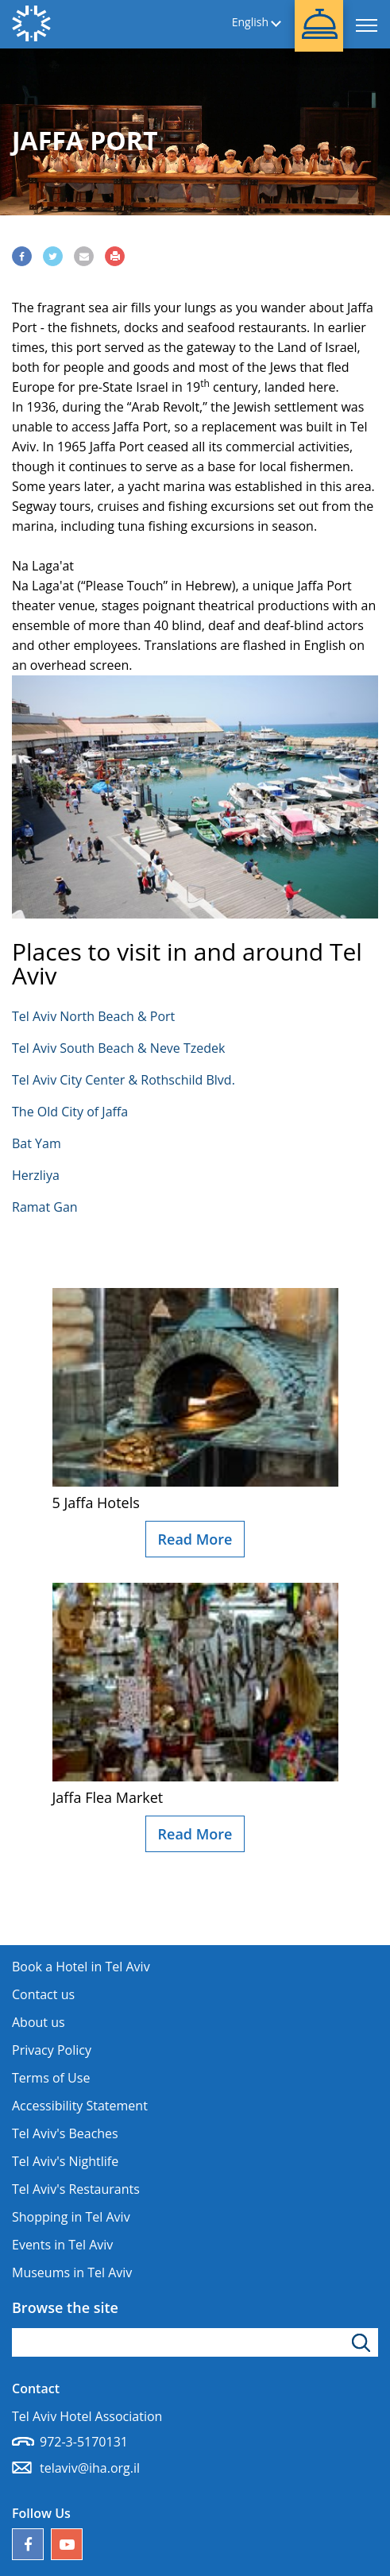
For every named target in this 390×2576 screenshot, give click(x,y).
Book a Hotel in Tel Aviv (81, 1966)
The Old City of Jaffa (70, 1111)
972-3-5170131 (84, 2441)
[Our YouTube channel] (67, 2544)
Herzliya (36, 1175)
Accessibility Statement (80, 2105)
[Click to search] (363, 2342)
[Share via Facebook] (22, 256)
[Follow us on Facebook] (28, 2544)
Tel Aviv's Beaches (65, 2133)
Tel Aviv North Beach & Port (93, 1016)
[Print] (115, 256)
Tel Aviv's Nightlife (65, 2161)
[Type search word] (195, 2342)
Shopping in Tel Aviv (71, 2217)
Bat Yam (36, 1143)
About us (38, 2022)
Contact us (43, 1994)
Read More (195, 1539)
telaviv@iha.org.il (90, 2468)
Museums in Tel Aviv (72, 2272)
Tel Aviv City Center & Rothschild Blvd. (123, 1080)
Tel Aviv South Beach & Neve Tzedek (118, 1048)
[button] (319, 26)
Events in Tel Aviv (62, 2244)
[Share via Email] (84, 256)
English (250, 22)
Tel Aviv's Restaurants (76, 2189)
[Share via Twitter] (53, 256)
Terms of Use (51, 2078)
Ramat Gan (45, 1207)
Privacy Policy (51, 2050)
